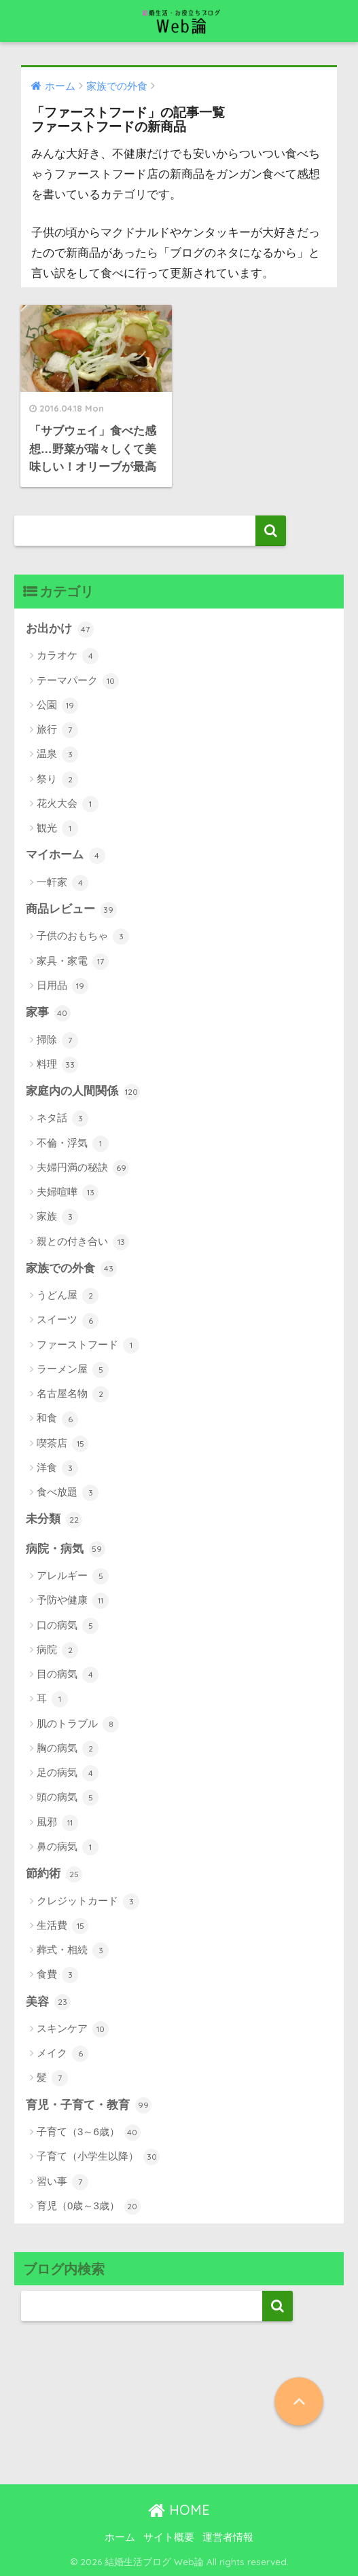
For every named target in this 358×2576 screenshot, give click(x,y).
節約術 (54, 1874)
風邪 (57, 1823)
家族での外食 (71, 1268)
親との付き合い (83, 1242)
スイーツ (68, 1321)
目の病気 (68, 1675)
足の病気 (68, 1773)
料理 (57, 1065)
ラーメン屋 (73, 1370)
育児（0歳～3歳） (89, 2206)
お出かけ (60, 629)
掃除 (57, 1040)
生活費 (62, 1926)
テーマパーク (78, 681)
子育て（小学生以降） (98, 2157)
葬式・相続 (73, 1950)
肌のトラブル (78, 1724)
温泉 (57, 754)
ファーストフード (88, 1345)
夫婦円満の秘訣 (83, 1168)
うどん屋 (68, 1296)
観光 (57, 828)
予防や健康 (73, 1601)
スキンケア (73, 2029)
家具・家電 (73, 962)
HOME (179, 2509)
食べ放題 (68, 1493)
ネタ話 (62, 1118)
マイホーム (65, 856)
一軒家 (62, 883)
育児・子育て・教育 (88, 2105)
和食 (57, 1419)
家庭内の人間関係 (83, 1092)
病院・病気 (65, 1549)
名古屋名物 (73, 1394)
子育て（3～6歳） (89, 2132)
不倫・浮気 (73, 1144)
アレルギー (73, 1576)
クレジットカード (88, 1901)
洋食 (57, 1468)
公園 (57, 705)
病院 (57, 1650)
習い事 (62, 2182)
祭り (57, 780)
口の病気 (68, 1626)
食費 (57, 1975)
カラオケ (68, 656)
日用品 (62, 986)
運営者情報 (227, 2537)
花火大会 (68, 804)
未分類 (54, 1520)
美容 (48, 2002)
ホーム (120, 2537)
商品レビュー (71, 910)
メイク (62, 2054)
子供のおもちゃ (83, 936)
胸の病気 (68, 1749)
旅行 (57, 730)
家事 (48, 1013)
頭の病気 (68, 1798)
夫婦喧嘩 (68, 1192)
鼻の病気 (68, 1847)
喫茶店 (62, 1444)
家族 (57, 1217)
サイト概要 (168, 2537)
